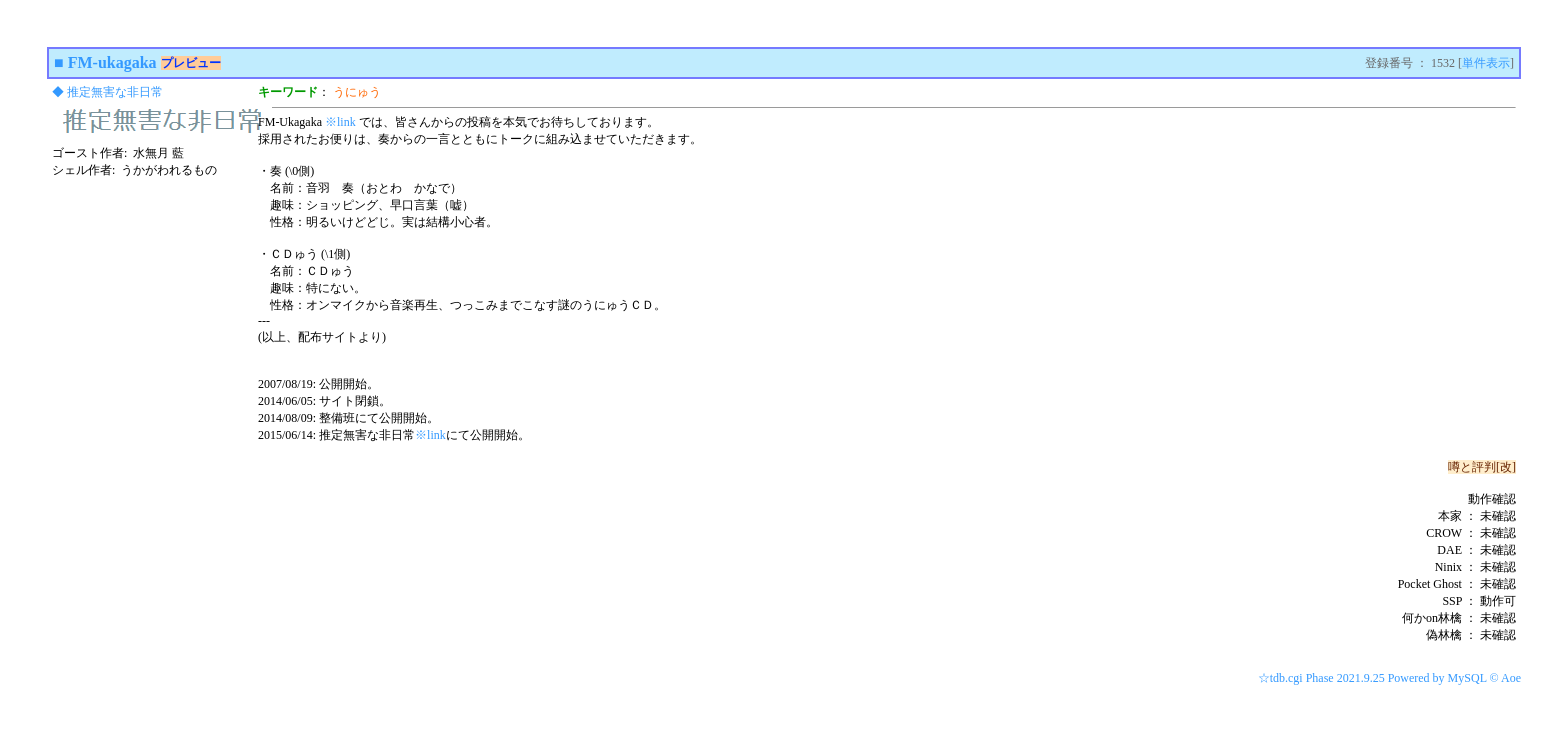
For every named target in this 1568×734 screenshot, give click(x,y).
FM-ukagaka (112, 62)
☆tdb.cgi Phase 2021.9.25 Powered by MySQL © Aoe (1389, 678)
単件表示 (1486, 63)
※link (340, 122)
